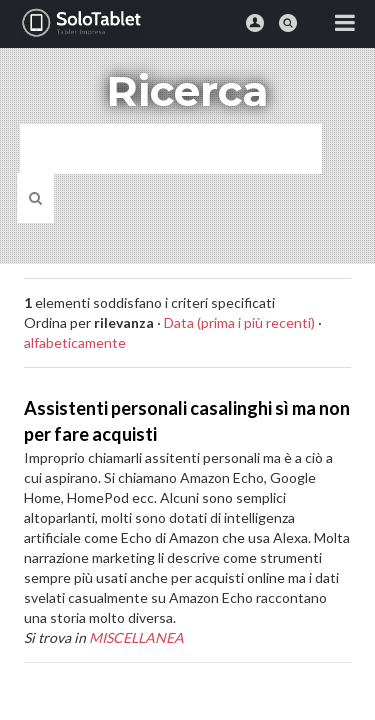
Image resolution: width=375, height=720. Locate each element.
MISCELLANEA (136, 637)
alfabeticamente (75, 342)
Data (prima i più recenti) (239, 322)
